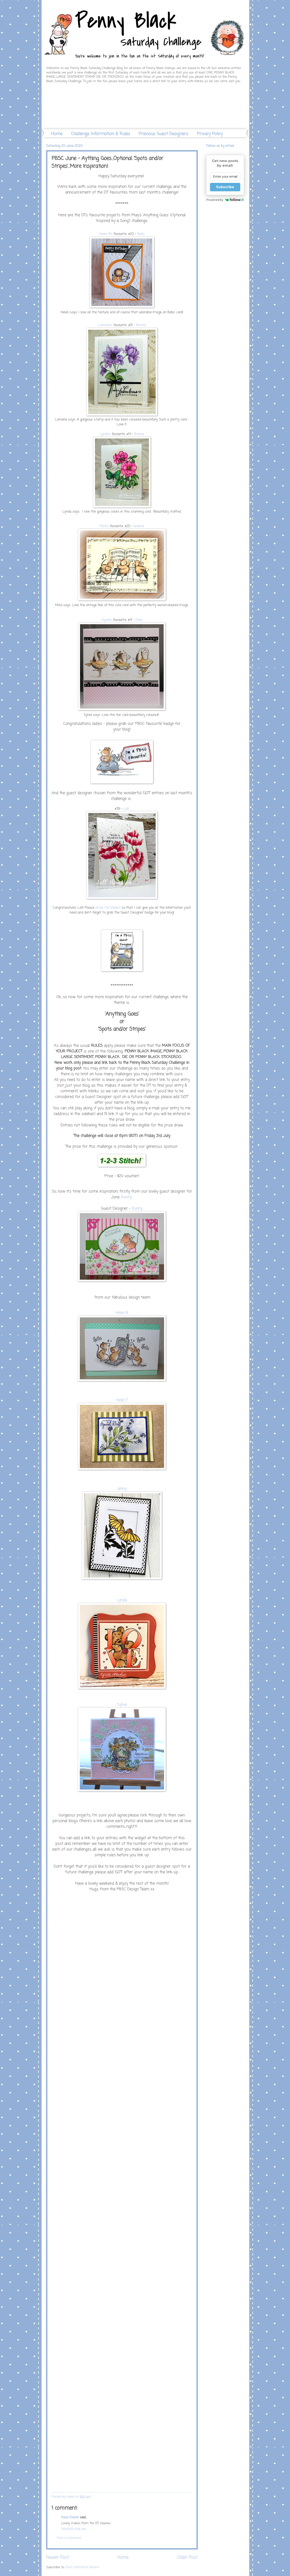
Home (56, 134)
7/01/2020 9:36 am (73, 2529)
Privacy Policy (210, 134)
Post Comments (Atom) (82, 2567)
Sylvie (122, 1705)
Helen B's (105, 234)
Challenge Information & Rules (100, 134)
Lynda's (105, 434)
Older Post (187, 2557)
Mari (139, 620)
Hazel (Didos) (70, 2517)
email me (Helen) (108, 907)
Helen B (121, 1313)
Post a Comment (69, 2538)
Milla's (104, 526)
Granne (139, 526)
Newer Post (57, 2557)
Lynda (122, 1600)
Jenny (122, 1489)
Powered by (225, 199)
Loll (126, 808)
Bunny (126, 1197)
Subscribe (225, 187)
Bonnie (141, 325)
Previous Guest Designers (163, 134)
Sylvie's (107, 620)
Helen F (122, 1400)
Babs (141, 234)
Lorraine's (105, 325)
